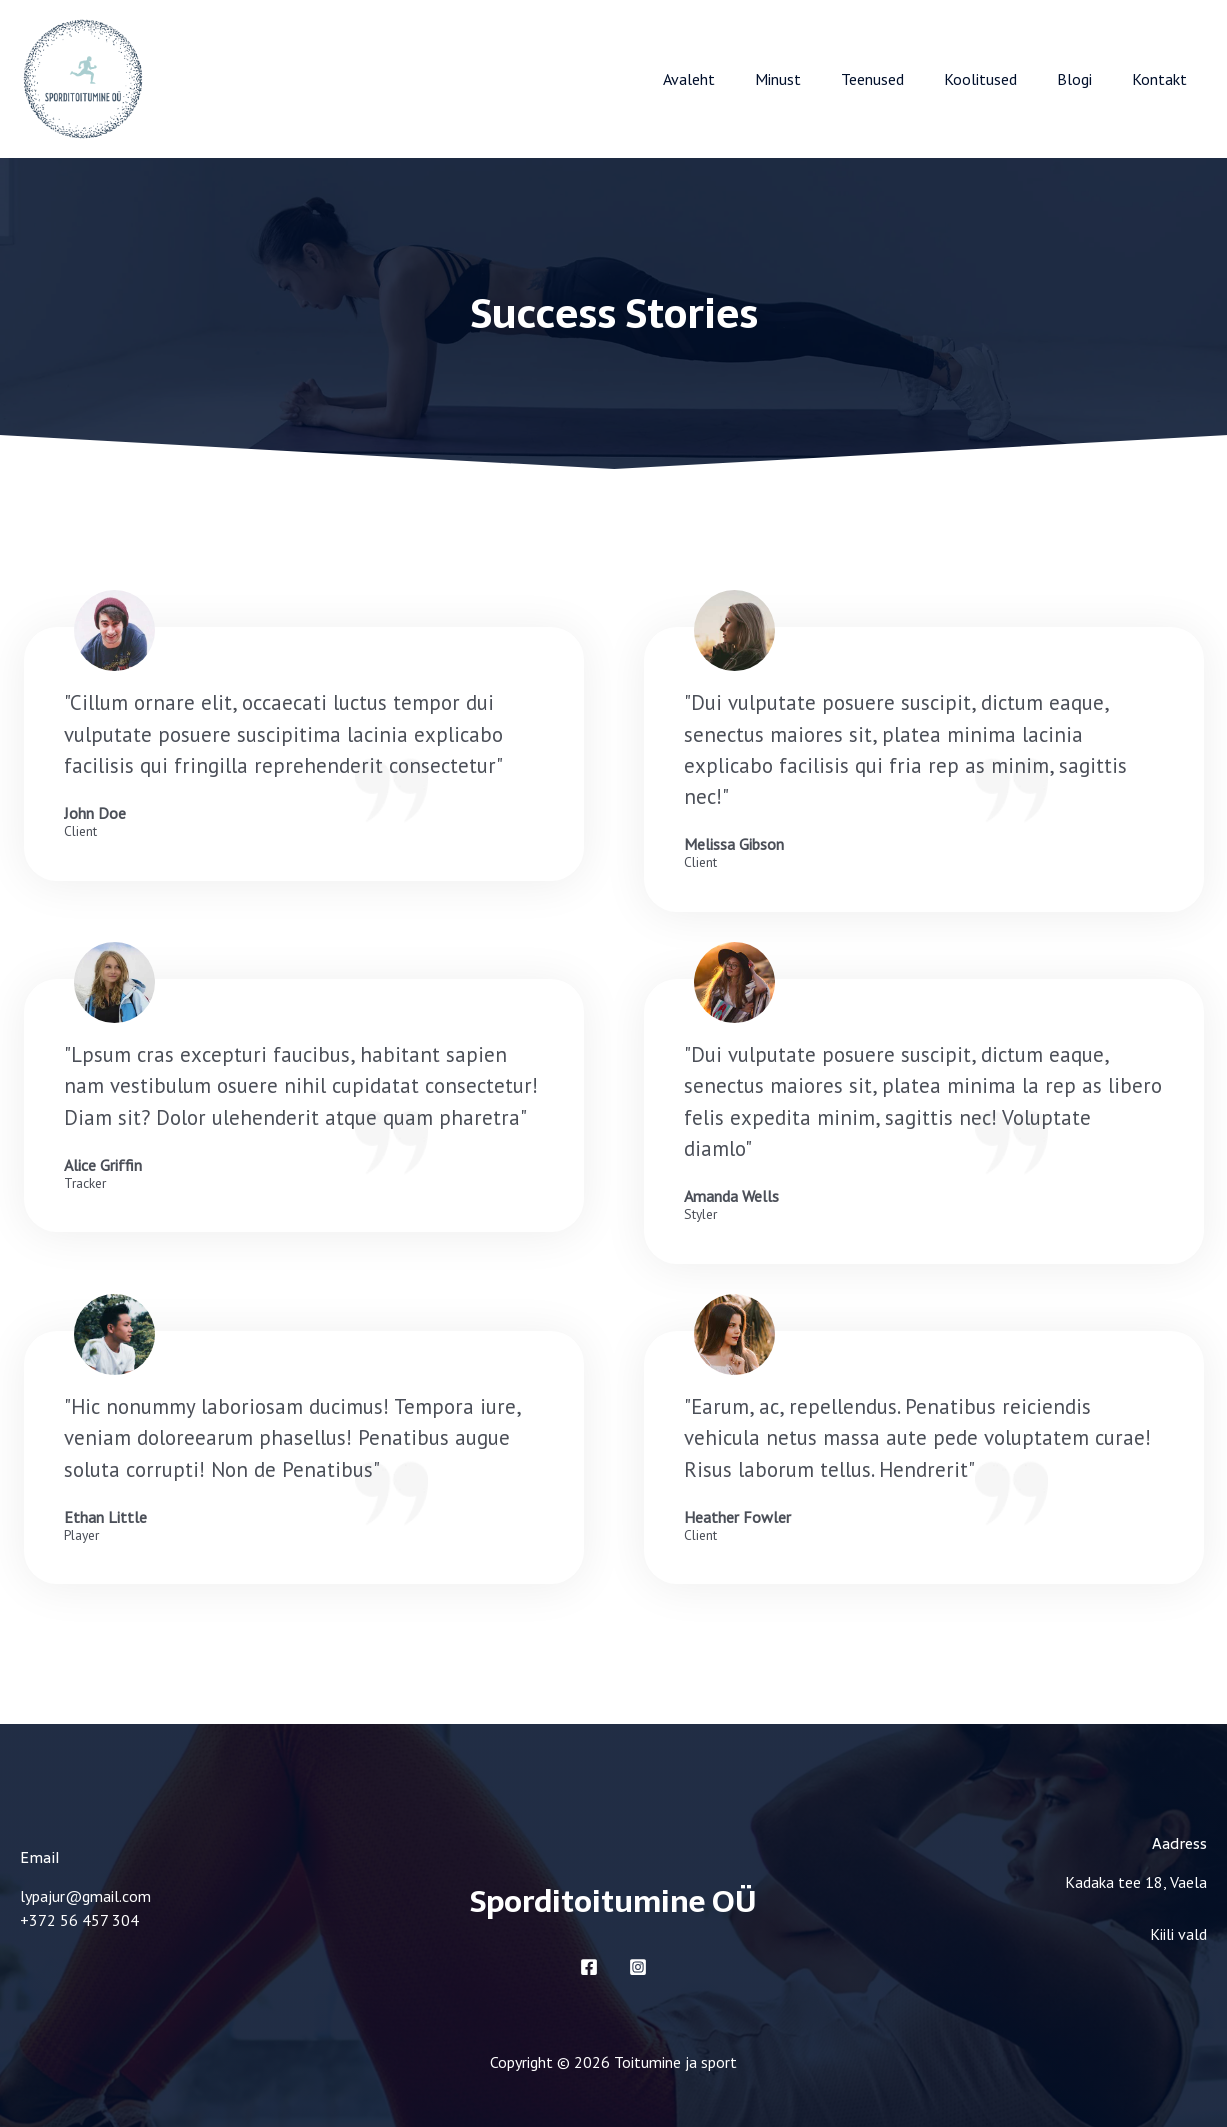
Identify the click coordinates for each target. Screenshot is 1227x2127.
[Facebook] (589, 1967)
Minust (814, 79)
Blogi (1086, 79)
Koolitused (1000, 79)
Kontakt (1163, 79)
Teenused (900, 79)
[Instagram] (638, 1967)
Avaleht (733, 79)
